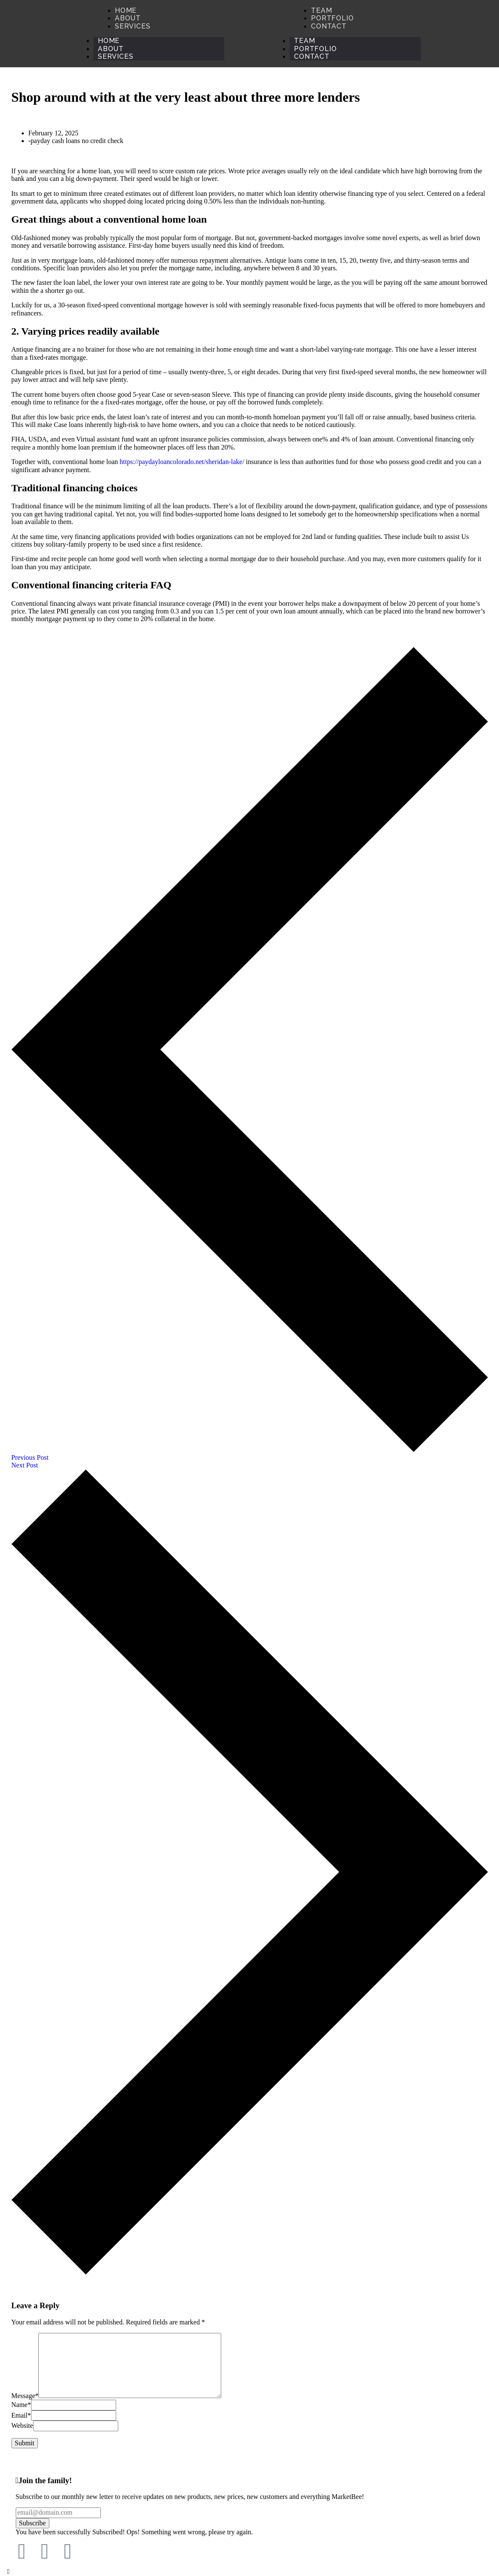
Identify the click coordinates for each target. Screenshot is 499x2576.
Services (115, 56)
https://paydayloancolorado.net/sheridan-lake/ (182, 461)
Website (22, 2425)
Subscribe (32, 2523)
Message (25, 2395)
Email (21, 2415)
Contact (312, 56)
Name (21, 2404)
